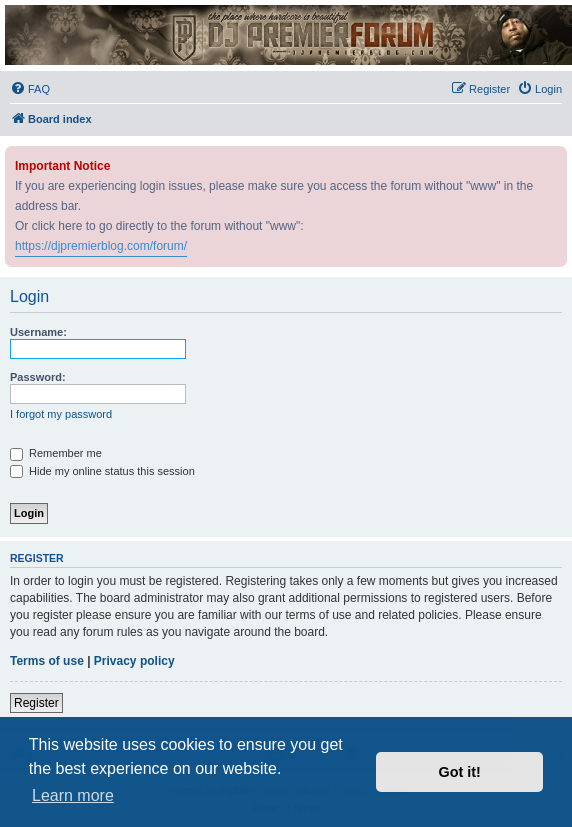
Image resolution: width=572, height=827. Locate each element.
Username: (38, 332)
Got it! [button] (460, 772)
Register (36, 703)
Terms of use (47, 661)
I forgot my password (61, 414)
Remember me (56, 453)
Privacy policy (134, 661)
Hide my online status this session (102, 471)
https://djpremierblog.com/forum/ (101, 246)
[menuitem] (30, 89)
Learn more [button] (73, 795)
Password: (38, 377)
